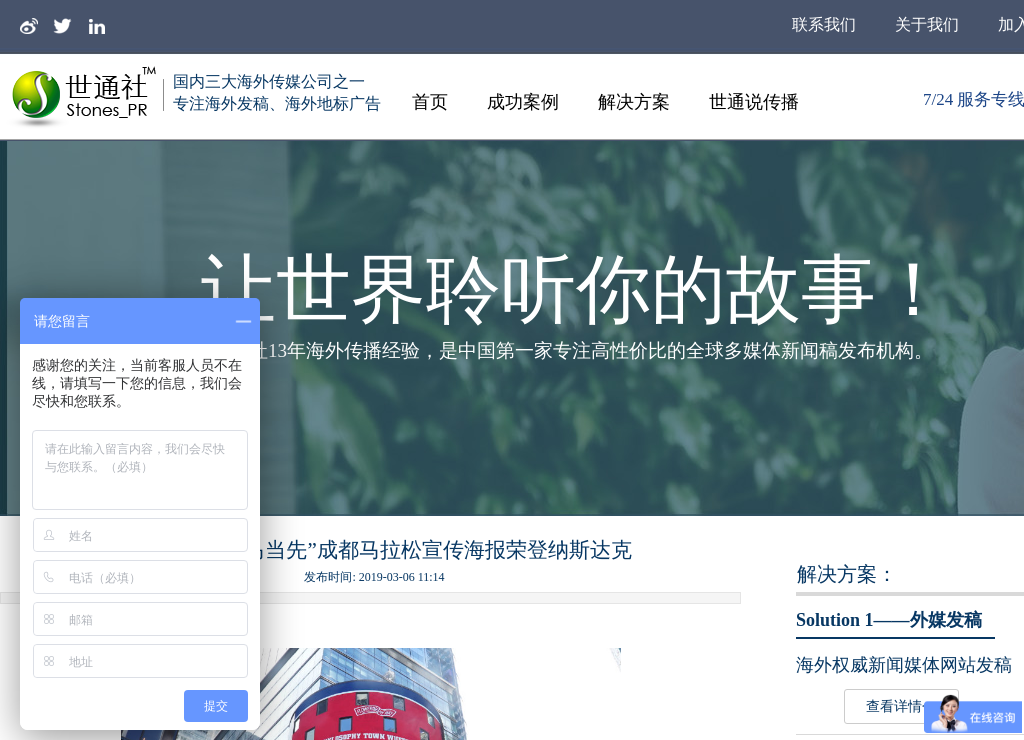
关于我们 (927, 24)
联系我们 (824, 24)
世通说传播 (754, 102)
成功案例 (523, 102)
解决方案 (634, 102)
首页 (430, 102)
